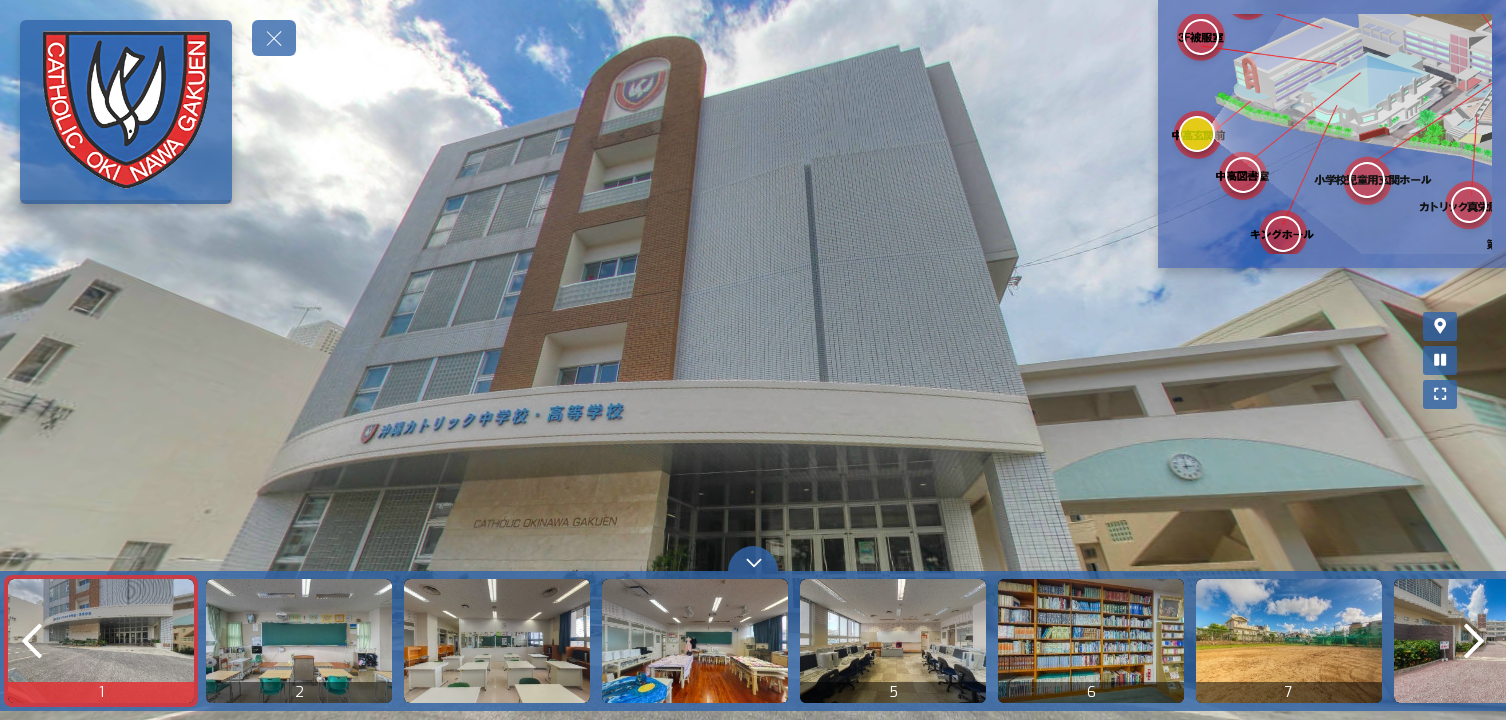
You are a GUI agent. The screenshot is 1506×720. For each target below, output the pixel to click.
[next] (1474, 641)
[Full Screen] (1479, 394)
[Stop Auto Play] (1479, 360)
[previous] (32, 641)
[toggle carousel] (753, 558)
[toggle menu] (274, 38)
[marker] (1196, 133)
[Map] (1479, 326)
